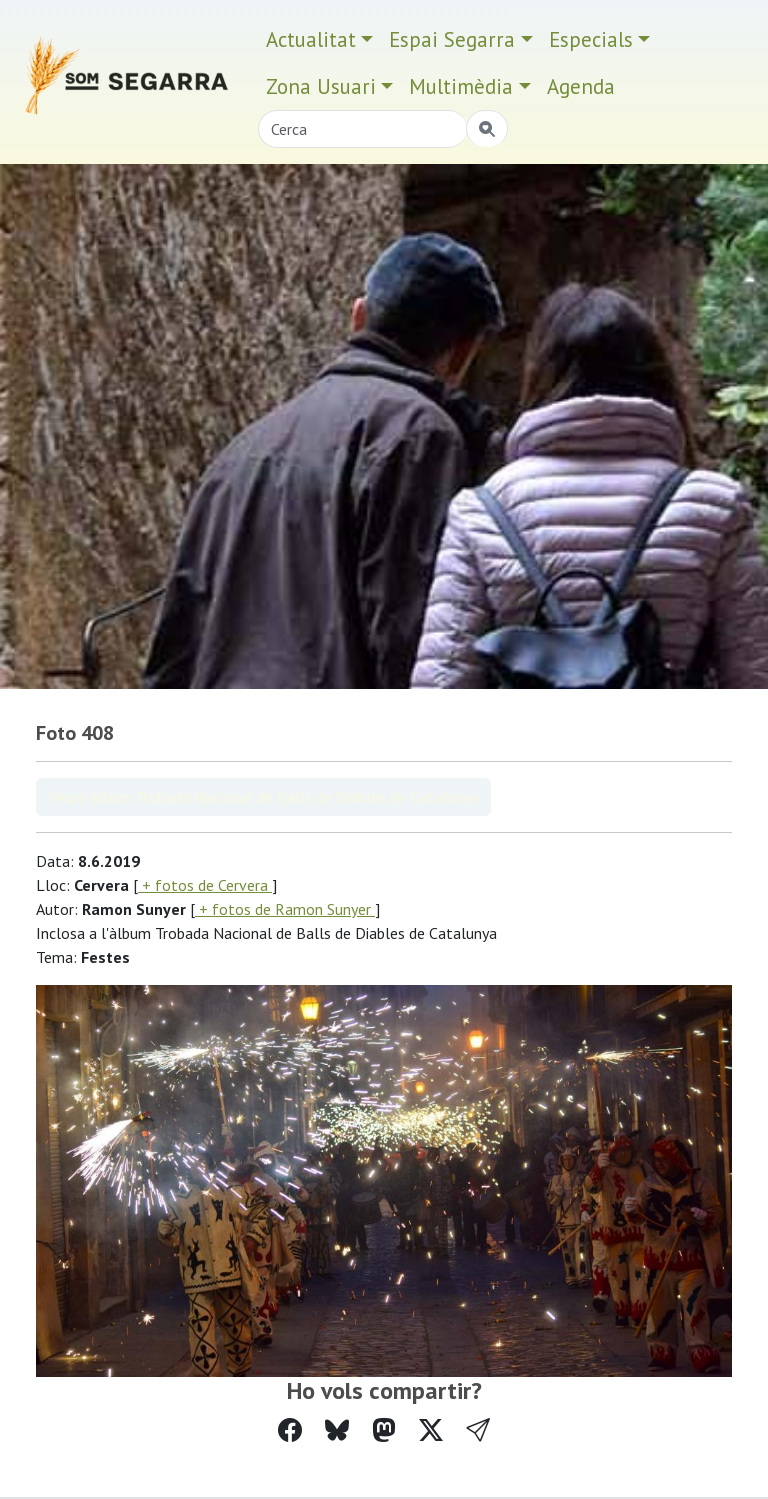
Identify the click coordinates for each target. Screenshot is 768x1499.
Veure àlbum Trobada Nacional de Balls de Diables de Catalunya (263, 797)
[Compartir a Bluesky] (337, 1430)
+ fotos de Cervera (205, 885)
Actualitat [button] (311, 39)
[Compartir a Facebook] (290, 1430)
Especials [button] (591, 39)
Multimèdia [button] (461, 86)
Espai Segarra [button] (452, 39)
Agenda (581, 86)
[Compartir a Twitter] (431, 1430)
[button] (478, 1430)
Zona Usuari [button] (321, 86)
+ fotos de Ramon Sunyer (285, 909)
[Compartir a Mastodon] (384, 1430)
